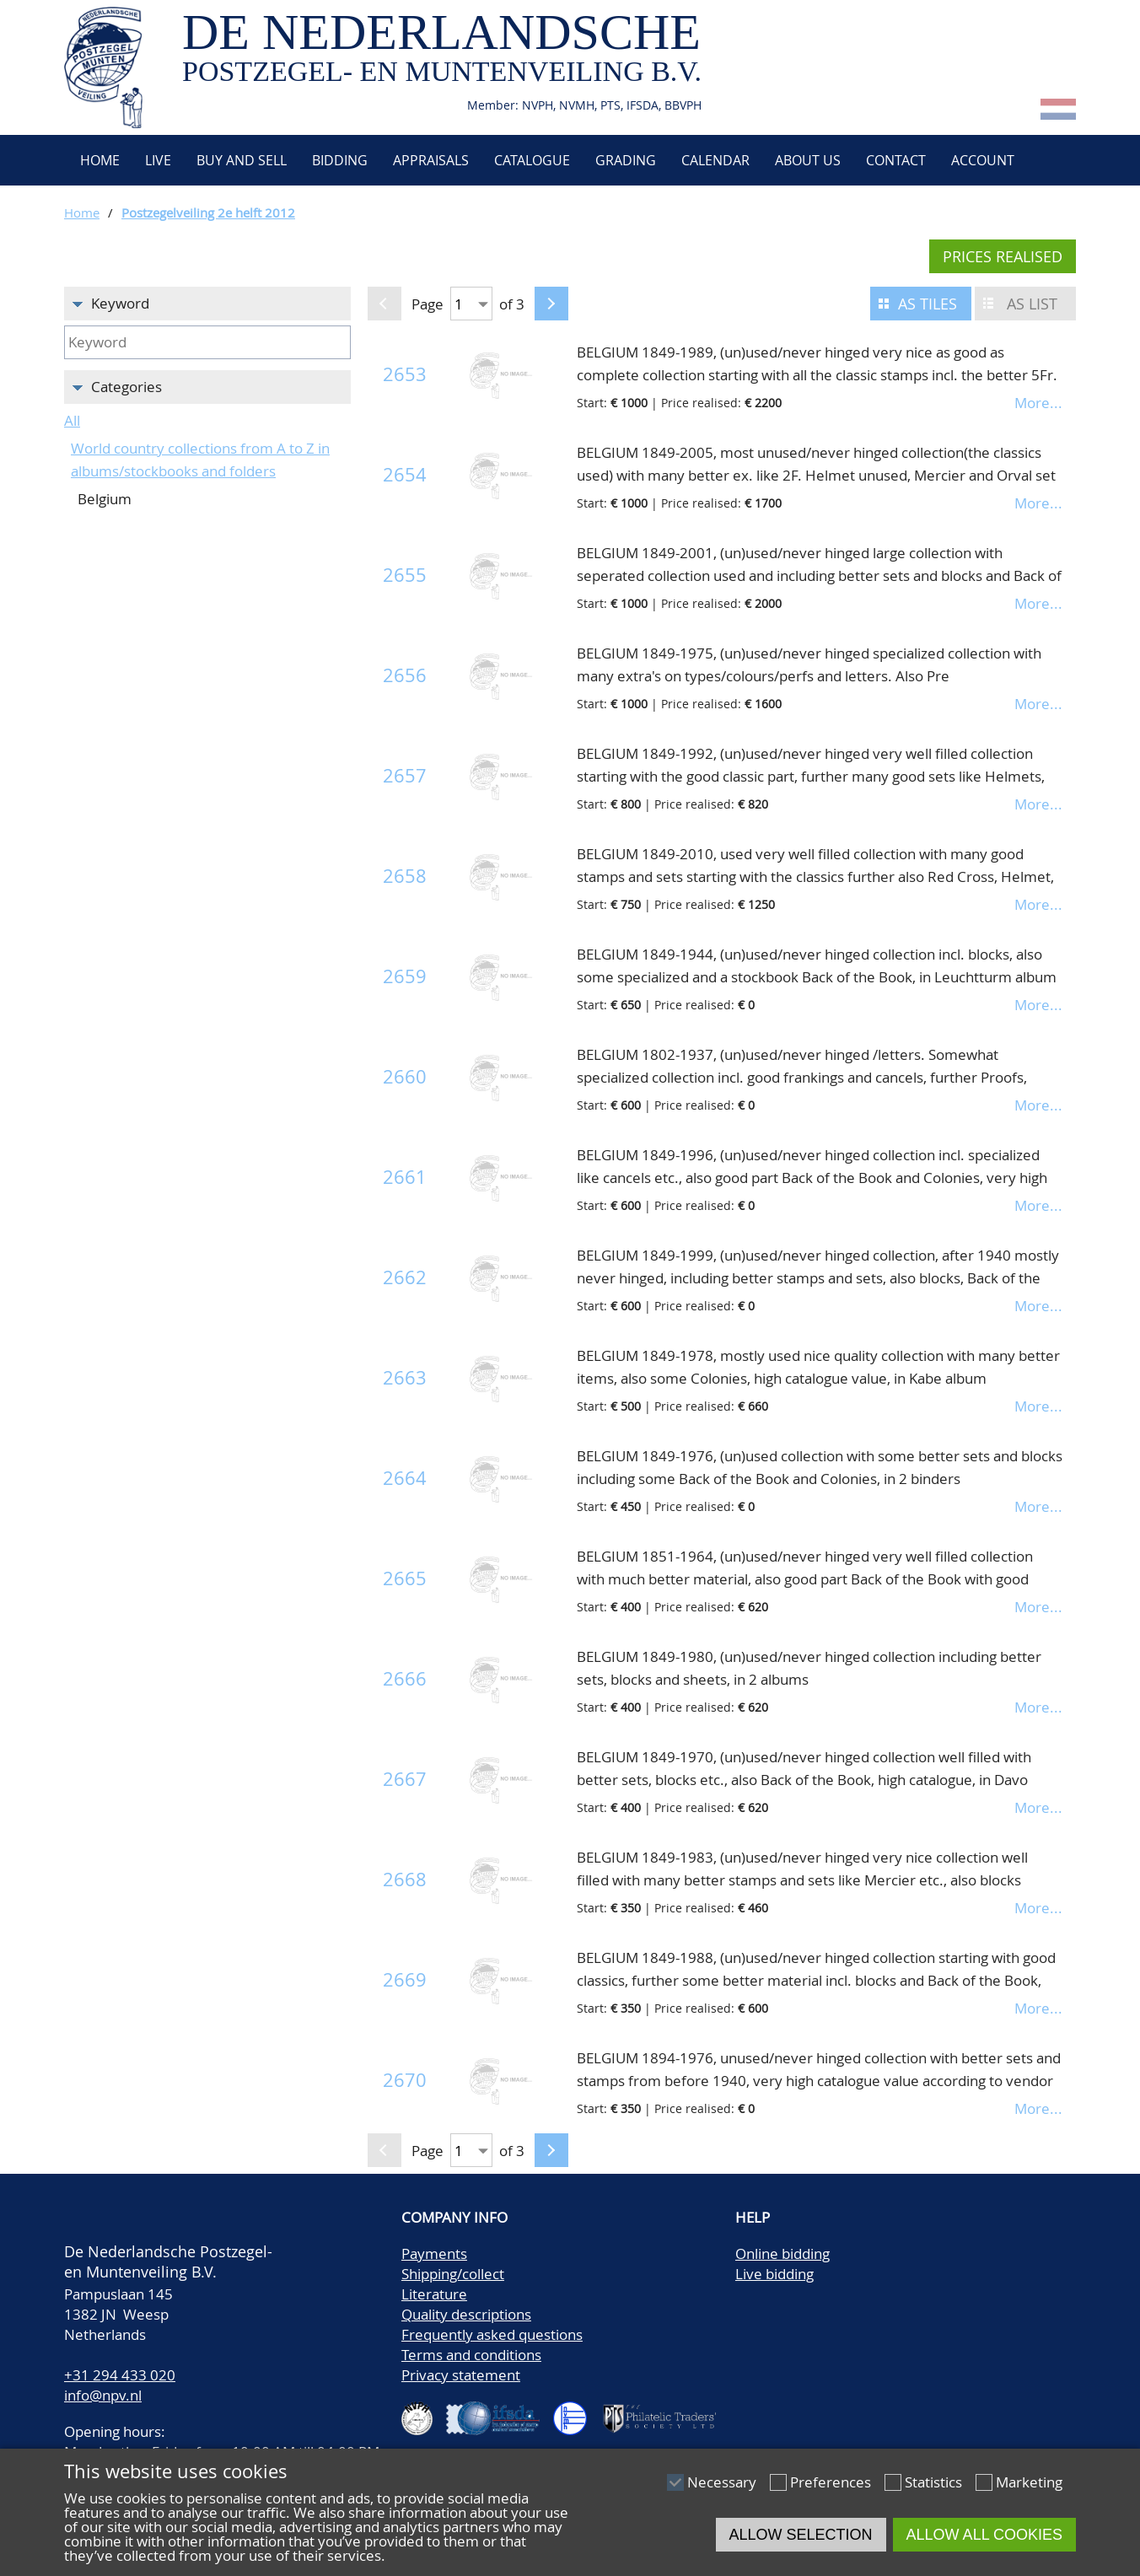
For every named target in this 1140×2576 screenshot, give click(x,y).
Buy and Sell (241, 160)
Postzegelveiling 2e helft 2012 (208, 212)
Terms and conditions (471, 2354)
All (72, 420)
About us (808, 160)
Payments (434, 2253)
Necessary (721, 2482)
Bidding (340, 160)
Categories (126, 386)
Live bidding (774, 2273)
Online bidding (782, 2253)
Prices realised (1002, 256)
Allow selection (801, 2534)
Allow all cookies (984, 2534)
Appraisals (431, 160)
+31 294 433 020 (119, 2375)
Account (982, 160)
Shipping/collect (452, 2273)
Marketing (1029, 2482)
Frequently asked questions (492, 2334)
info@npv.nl (103, 2395)
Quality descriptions (466, 2314)
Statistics (933, 2482)
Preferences (830, 2482)
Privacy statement (460, 2375)
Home (98, 160)
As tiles (927, 303)
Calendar (715, 160)
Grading (625, 160)
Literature (434, 2294)
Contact (896, 160)
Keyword (120, 303)
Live (158, 160)
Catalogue (532, 160)
